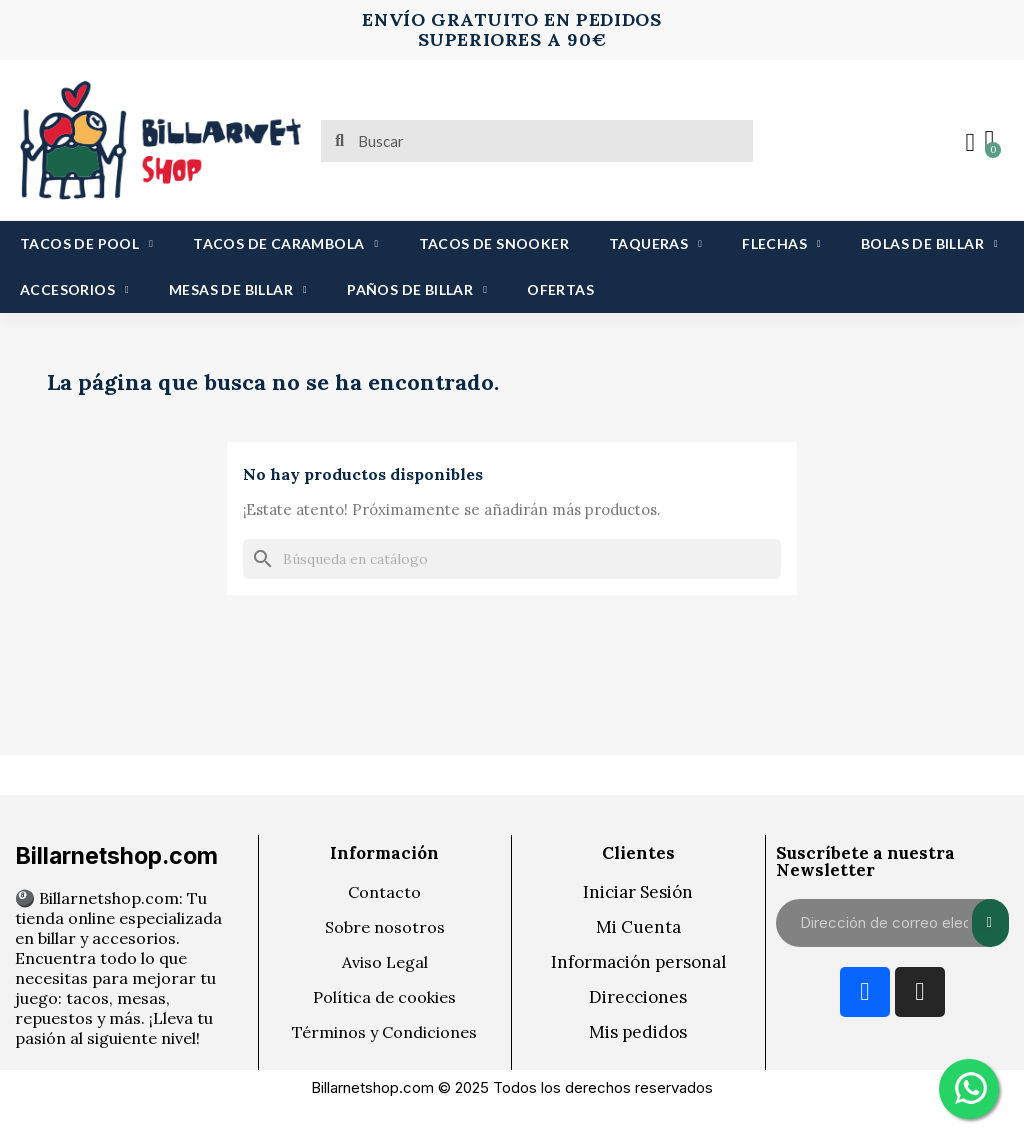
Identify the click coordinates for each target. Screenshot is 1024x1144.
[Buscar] (512, 559)
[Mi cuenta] (969, 143)
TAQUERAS (655, 244)
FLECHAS (781, 244)
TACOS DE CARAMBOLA (285, 244)
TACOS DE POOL (86, 244)
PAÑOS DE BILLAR (417, 290)
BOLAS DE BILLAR (929, 244)
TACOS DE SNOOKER (494, 243)
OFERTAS (560, 289)
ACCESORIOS (74, 290)
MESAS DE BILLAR (238, 290)
